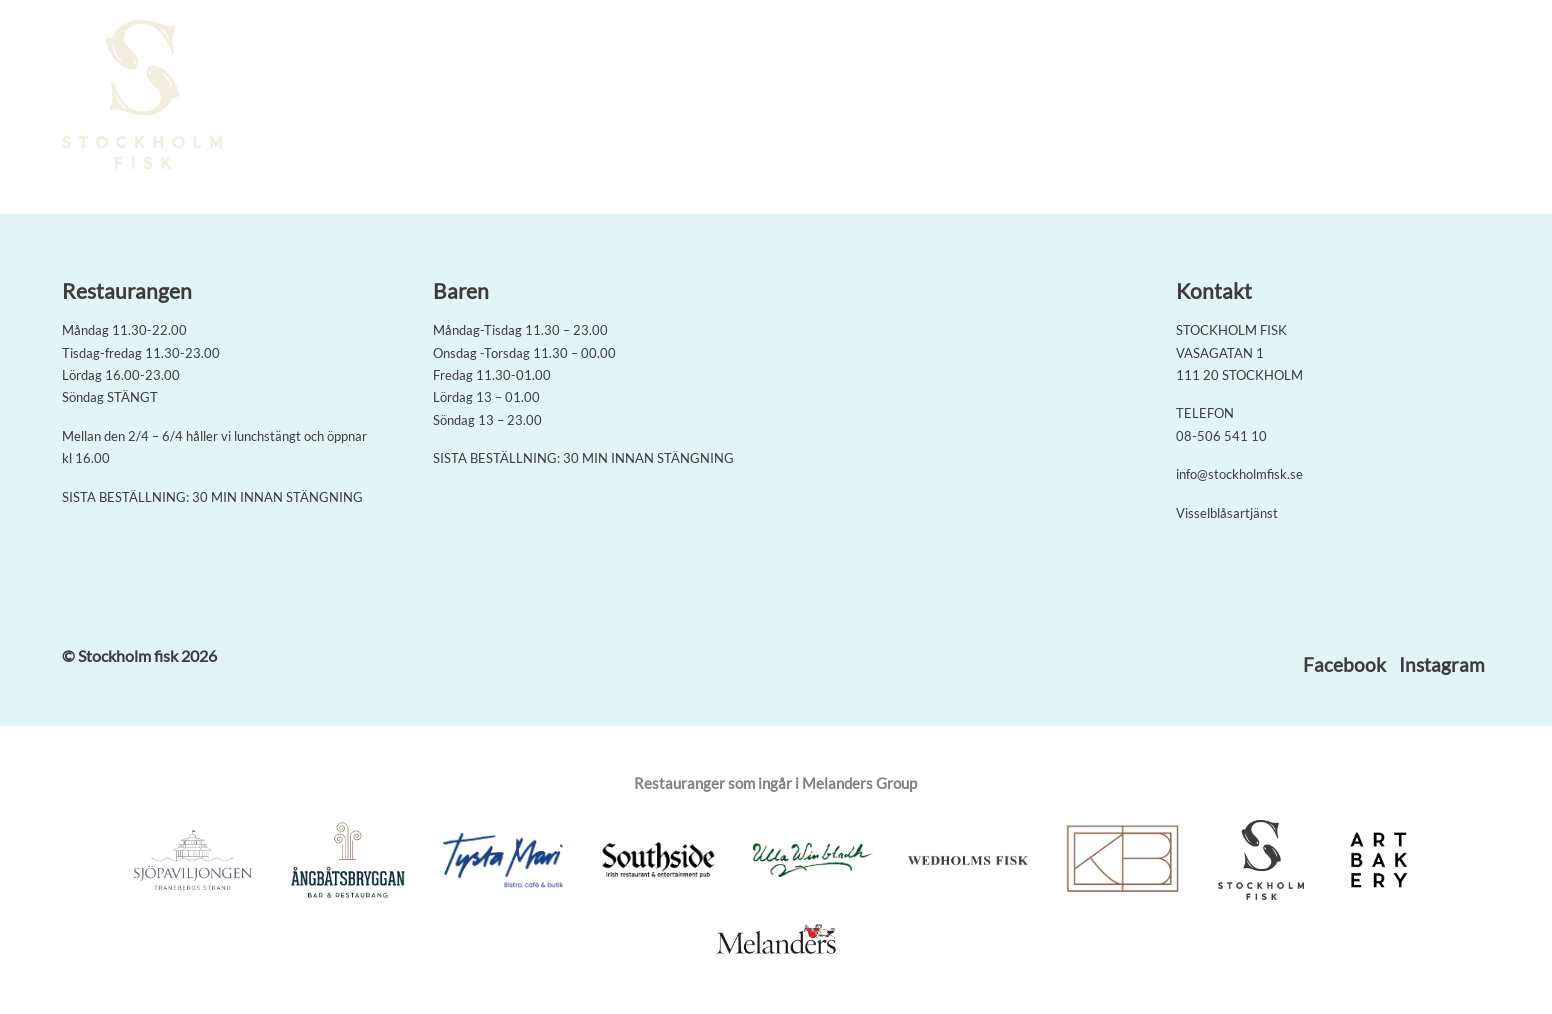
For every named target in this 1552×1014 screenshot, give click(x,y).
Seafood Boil (936, 97)
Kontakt (1322, 97)
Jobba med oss (1427, 97)
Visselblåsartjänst (1227, 513)
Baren (1090, 97)
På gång (1238, 97)
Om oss (1160, 97)
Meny (1026, 97)
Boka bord (828, 97)
